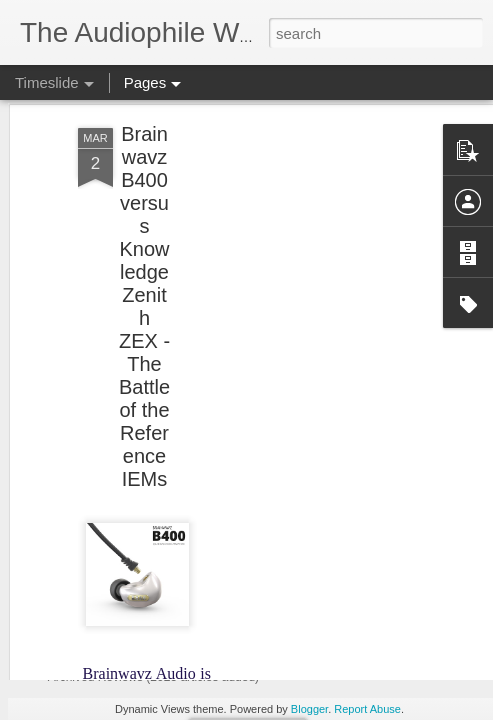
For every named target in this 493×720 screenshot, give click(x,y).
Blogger (309, 709)
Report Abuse (367, 709)
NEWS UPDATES (136, 464)
